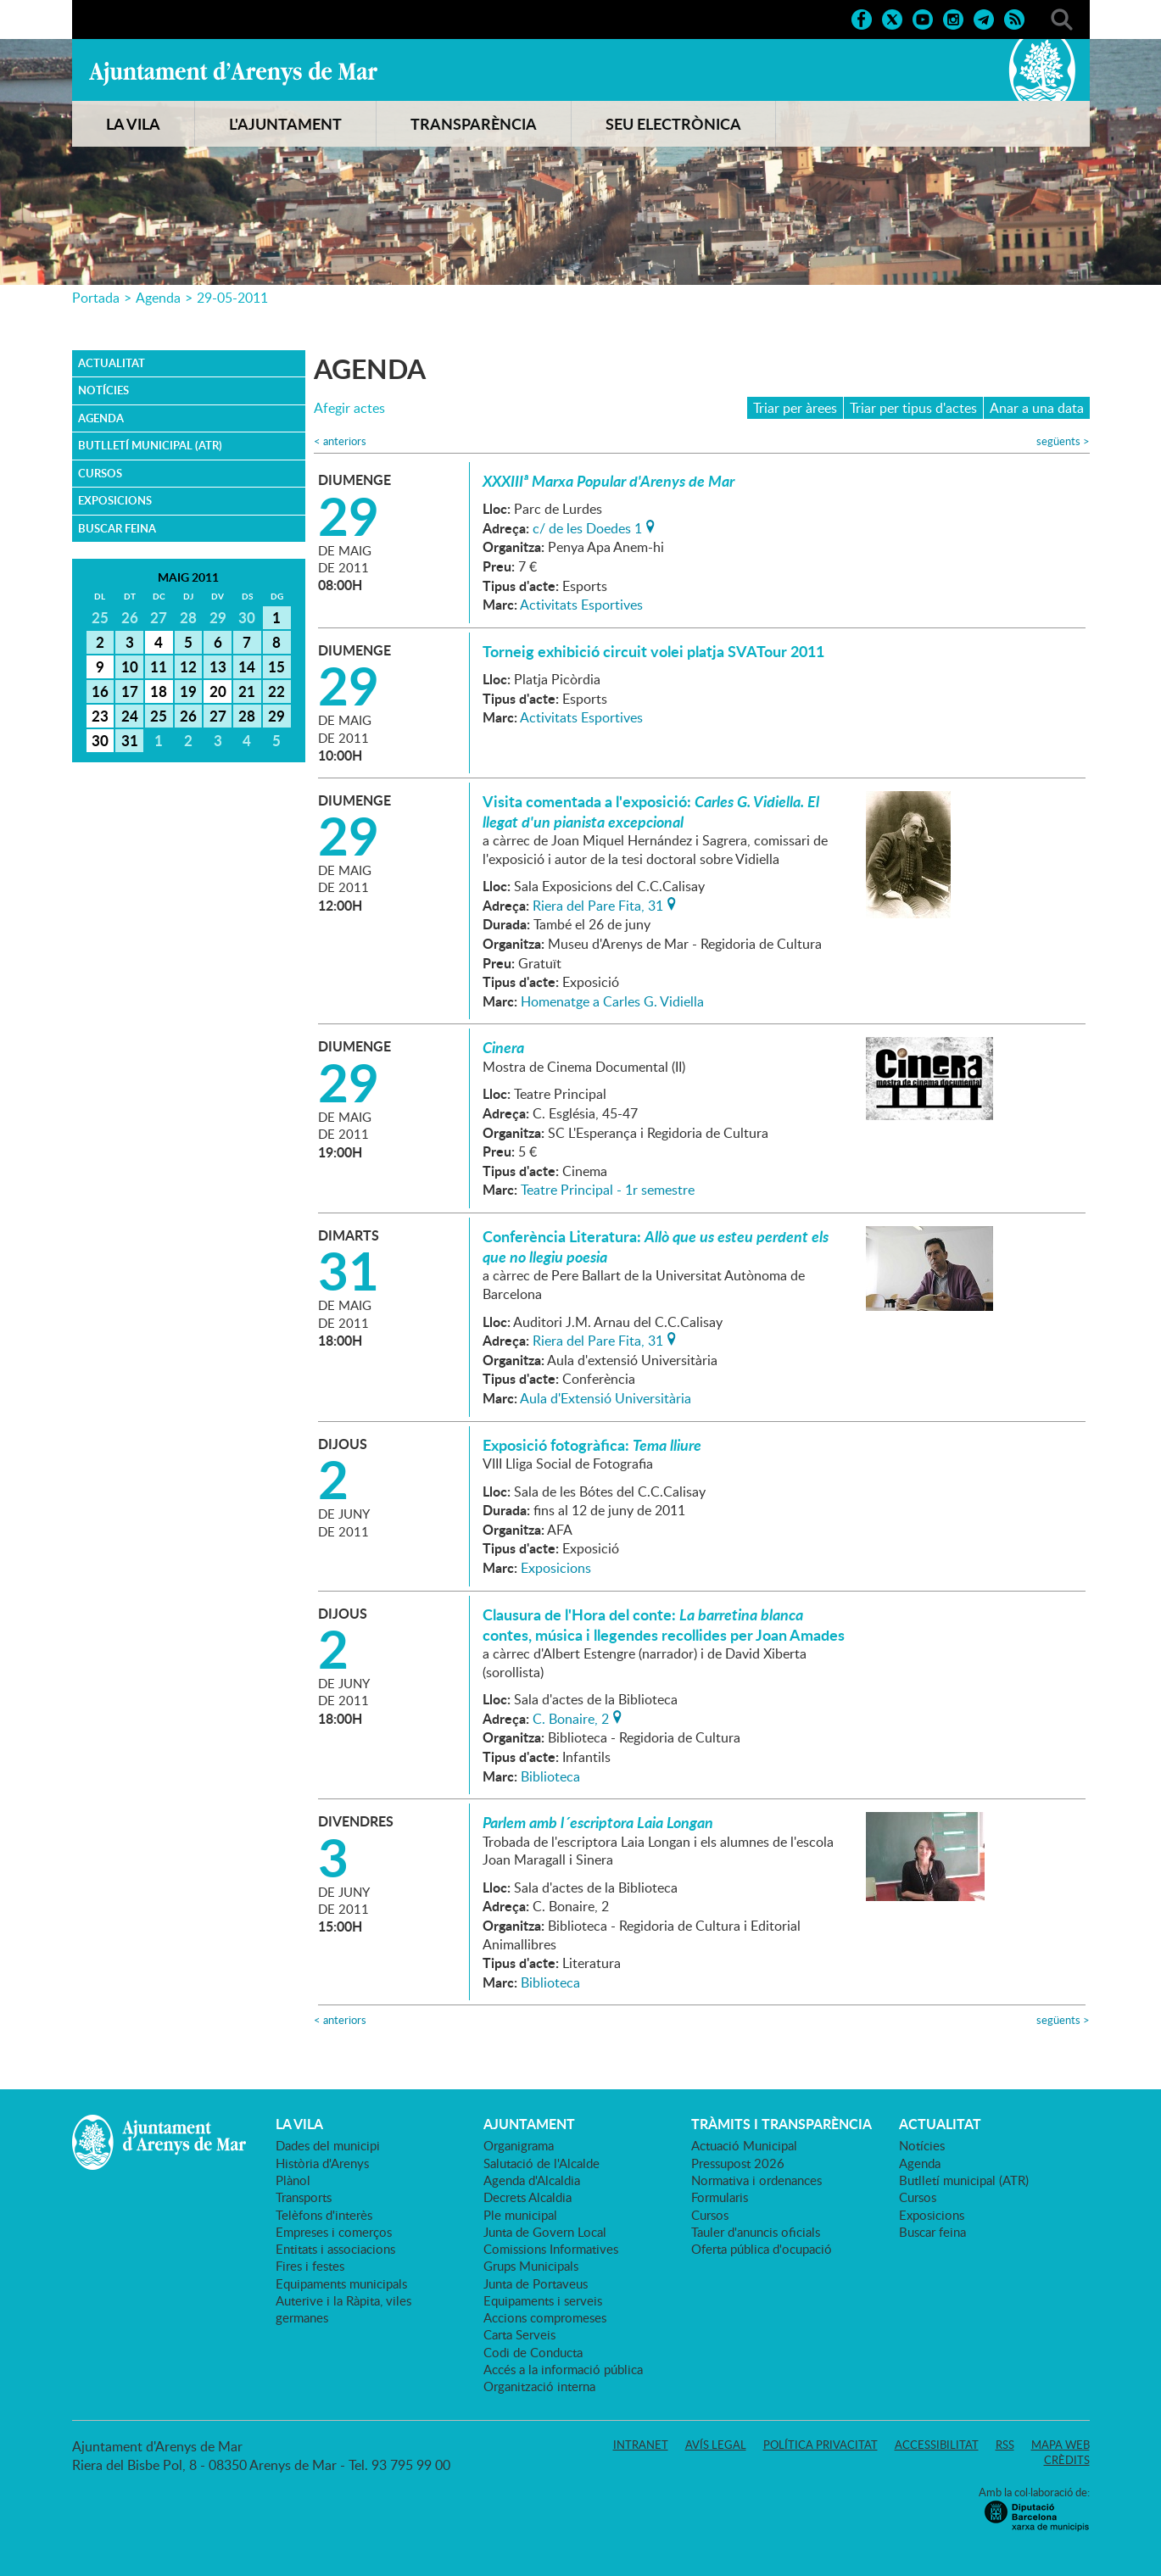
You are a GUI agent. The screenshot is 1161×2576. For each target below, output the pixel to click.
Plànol (293, 2180)
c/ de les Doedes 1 (587, 526)
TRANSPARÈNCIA (473, 124)
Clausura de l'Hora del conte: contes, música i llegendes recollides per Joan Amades (664, 1624)
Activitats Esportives (581, 604)
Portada (96, 297)
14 (246, 666)
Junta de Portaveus (535, 2283)
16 (100, 691)
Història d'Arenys (322, 2163)
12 (188, 666)
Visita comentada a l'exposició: (651, 811)
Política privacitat (820, 2444)
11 (158, 666)
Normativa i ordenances (756, 2180)
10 (129, 666)
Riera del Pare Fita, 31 (598, 904)
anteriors (340, 441)
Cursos (100, 473)
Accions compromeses (544, 2317)
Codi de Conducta (533, 2352)
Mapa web (1060, 2444)
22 (276, 691)
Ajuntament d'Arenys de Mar (233, 73)
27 (217, 715)
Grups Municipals (530, 2265)
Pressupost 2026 (737, 2163)
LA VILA (133, 124)
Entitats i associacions (335, 2248)
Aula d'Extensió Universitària (605, 1398)
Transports (304, 2196)
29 (276, 715)
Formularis (719, 2196)
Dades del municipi (328, 2145)
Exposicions (115, 500)
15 (276, 666)
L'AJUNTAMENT (285, 124)
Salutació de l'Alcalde (541, 2163)
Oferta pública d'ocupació (761, 2248)
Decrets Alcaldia (527, 2196)
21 (246, 691)
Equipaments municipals (341, 2283)
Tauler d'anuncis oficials (755, 2231)
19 (188, 691)
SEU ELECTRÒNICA (673, 124)
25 (158, 715)
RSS (1005, 2444)
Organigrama (518, 2145)
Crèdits (1067, 2459)
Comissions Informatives (550, 2248)
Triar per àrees (795, 408)
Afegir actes (349, 408)
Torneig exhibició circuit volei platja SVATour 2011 (653, 651)
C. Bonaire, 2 (571, 1717)
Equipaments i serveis (542, 2300)
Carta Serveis (519, 2334)
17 (129, 691)
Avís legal (715, 2444)
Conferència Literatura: (656, 1246)
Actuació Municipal (744, 2145)
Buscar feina (117, 528)
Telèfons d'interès (324, 2214)
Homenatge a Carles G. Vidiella (612, 1001)
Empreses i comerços (334, 2231)
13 (217, 666)
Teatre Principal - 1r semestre (608, 1189)
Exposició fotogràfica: (592, 1445)
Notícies (103, 390)
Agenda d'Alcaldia (531, 2180)
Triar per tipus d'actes (913, 408)
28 (246, 715)
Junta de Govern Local (544, 2231)
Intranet (640, 2444)
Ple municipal (520, 2214)
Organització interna (539, 2386)
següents (1063, 441)
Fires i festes (310, 2265)
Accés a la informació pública (563, 2369)
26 (188, 715)
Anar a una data (1037, 408)
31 (129, 740)
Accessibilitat (937, 2444)
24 (129, 715)
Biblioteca (550, 1776)
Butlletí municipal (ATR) (150, 445)
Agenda (158, 297)
